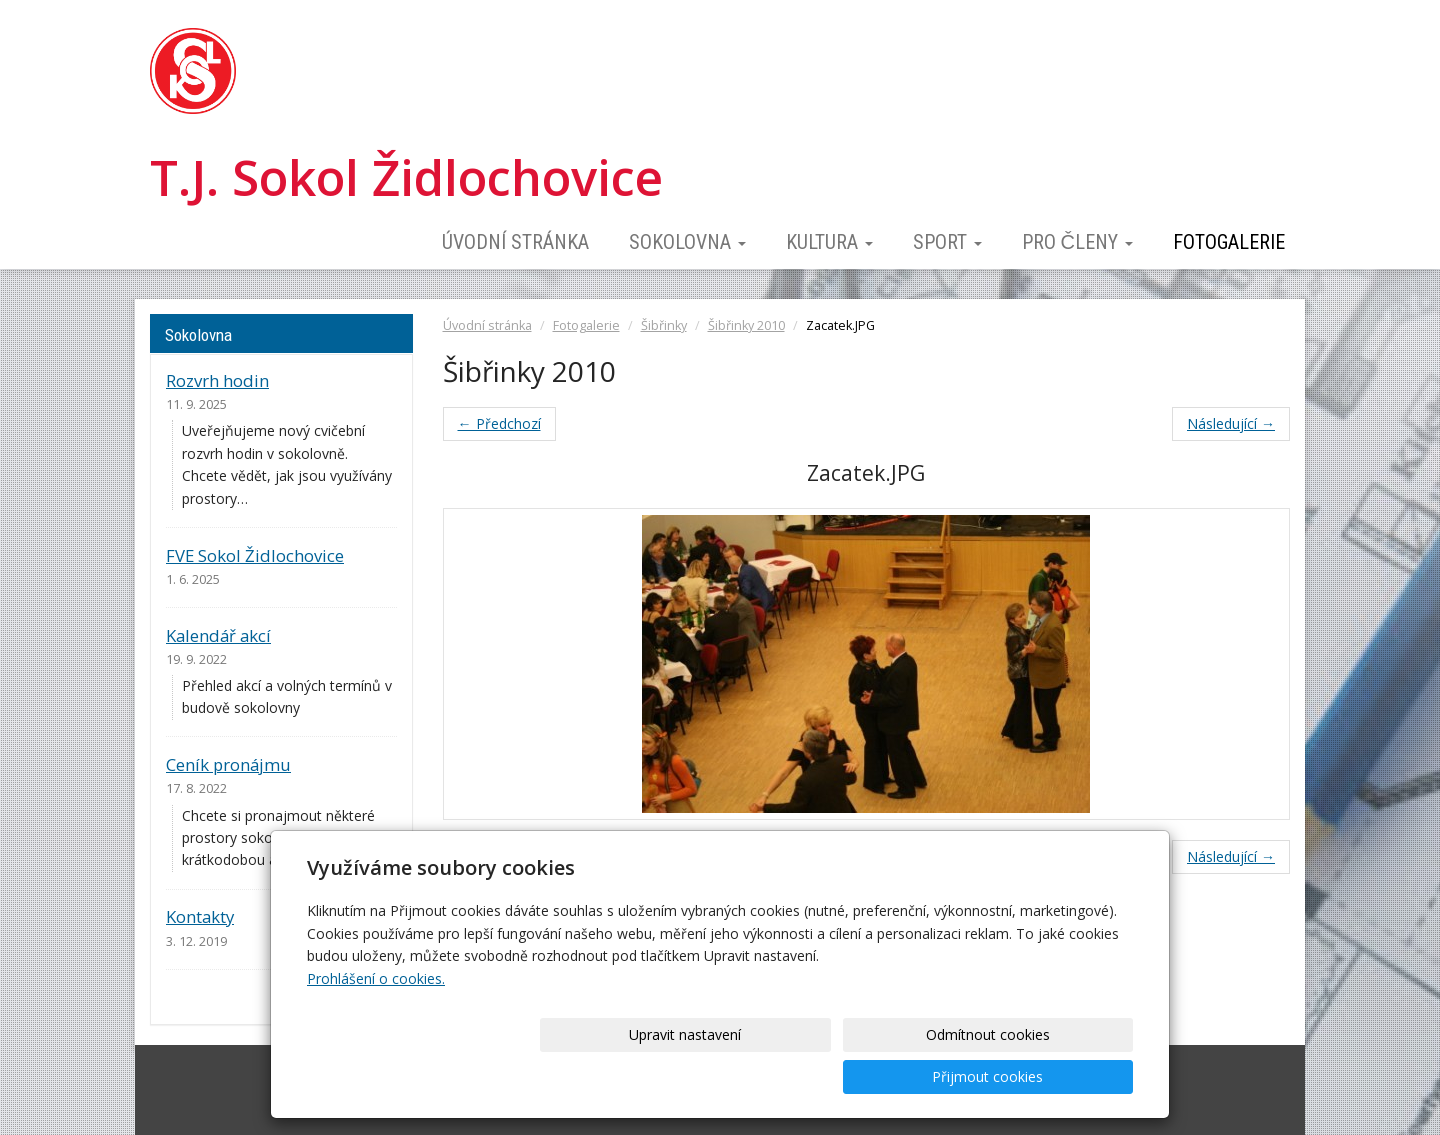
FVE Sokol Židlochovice (255, 555)
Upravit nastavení (727, 1076)
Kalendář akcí (218, 635)
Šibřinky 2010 (746, 325)
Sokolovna (687, 242)
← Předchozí (499, 423)
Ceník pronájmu (228, 764)
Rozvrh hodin (217, 380)
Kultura (829, 242)
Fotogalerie (1229, 242)
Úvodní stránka (515, 242)
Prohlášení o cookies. (376, 1020)
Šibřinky (664, 325)
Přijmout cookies (1056, 1076)
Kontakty (200, 916)
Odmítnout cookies (892, 1076)
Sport (947, 242)
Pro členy (1077, 242)
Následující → (1231, 423)
